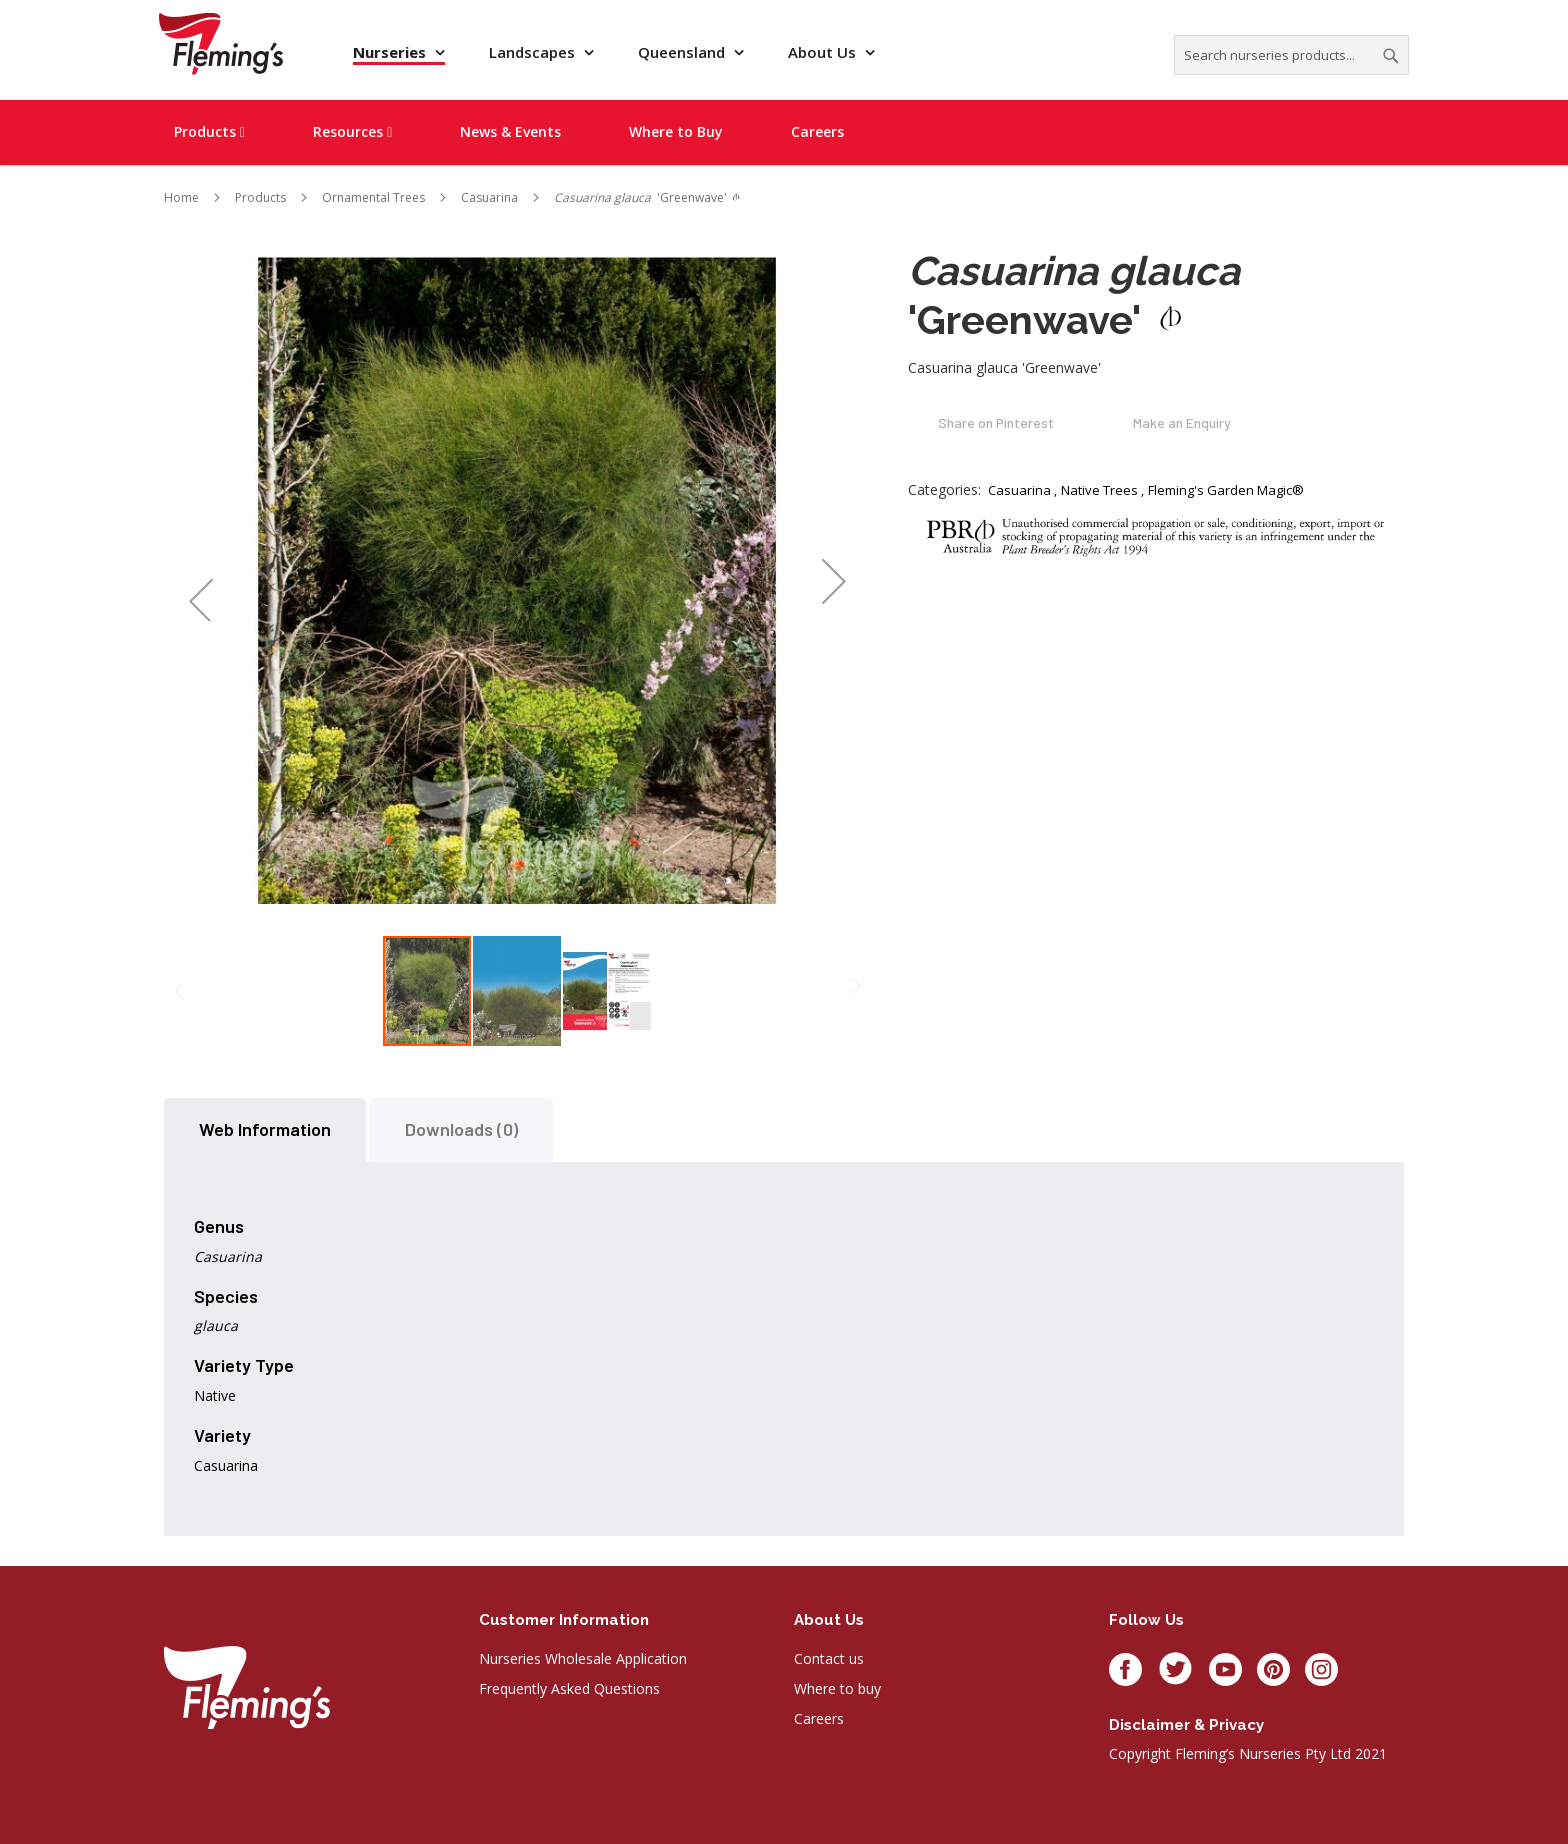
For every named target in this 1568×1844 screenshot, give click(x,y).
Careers (819, 1718)
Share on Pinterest (996, 422)
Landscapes (534, 52)
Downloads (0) (461, 1129)
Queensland (683, 52)
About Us (824, 52)
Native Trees (1099, 490)
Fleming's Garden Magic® (1226, 490)
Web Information (265, 1129)
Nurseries (391, 52)
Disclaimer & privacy (1186, 1725)
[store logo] (221, 43)
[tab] (265, 1130)
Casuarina (1019, 490)
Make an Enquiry (1182, 422)
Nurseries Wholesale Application (583, 1658)
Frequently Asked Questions (569, 1688)
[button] (200, 580)
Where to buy (837, 1688)
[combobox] (1291, 55)
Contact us (829, 1658)
